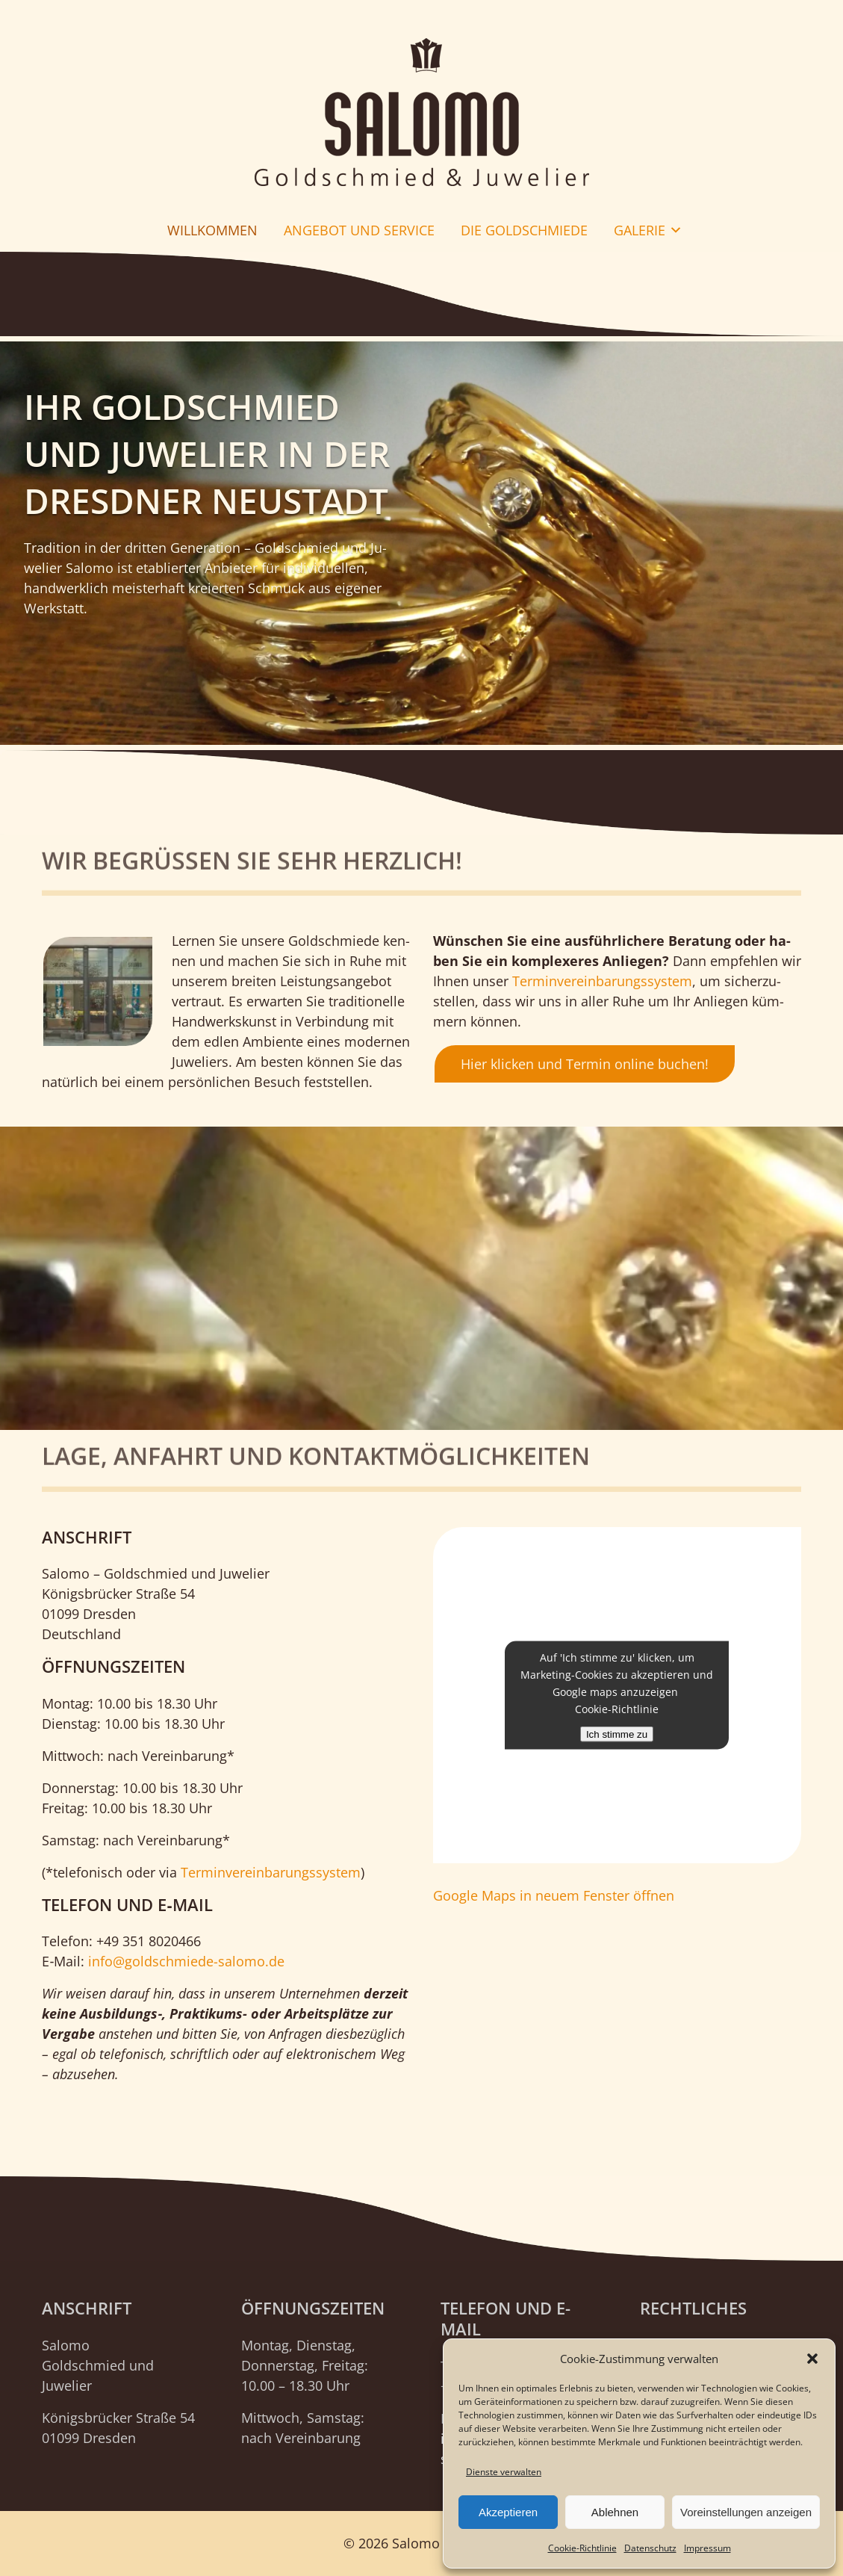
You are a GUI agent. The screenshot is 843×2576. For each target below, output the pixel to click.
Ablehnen (614, 2512)
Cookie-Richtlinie (582, 2548)
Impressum (707, 2548)
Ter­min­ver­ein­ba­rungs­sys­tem (602, 981)
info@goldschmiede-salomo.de (186, 1961)
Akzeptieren (508, 2512)
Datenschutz (650, 2548)
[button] (812, 2358)
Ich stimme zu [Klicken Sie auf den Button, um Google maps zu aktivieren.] (616, 1733)
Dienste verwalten (503, 2471)
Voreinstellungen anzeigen (746, 2512)
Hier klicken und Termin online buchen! (585, 1064)
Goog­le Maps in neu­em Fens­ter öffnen (553, 1895)
